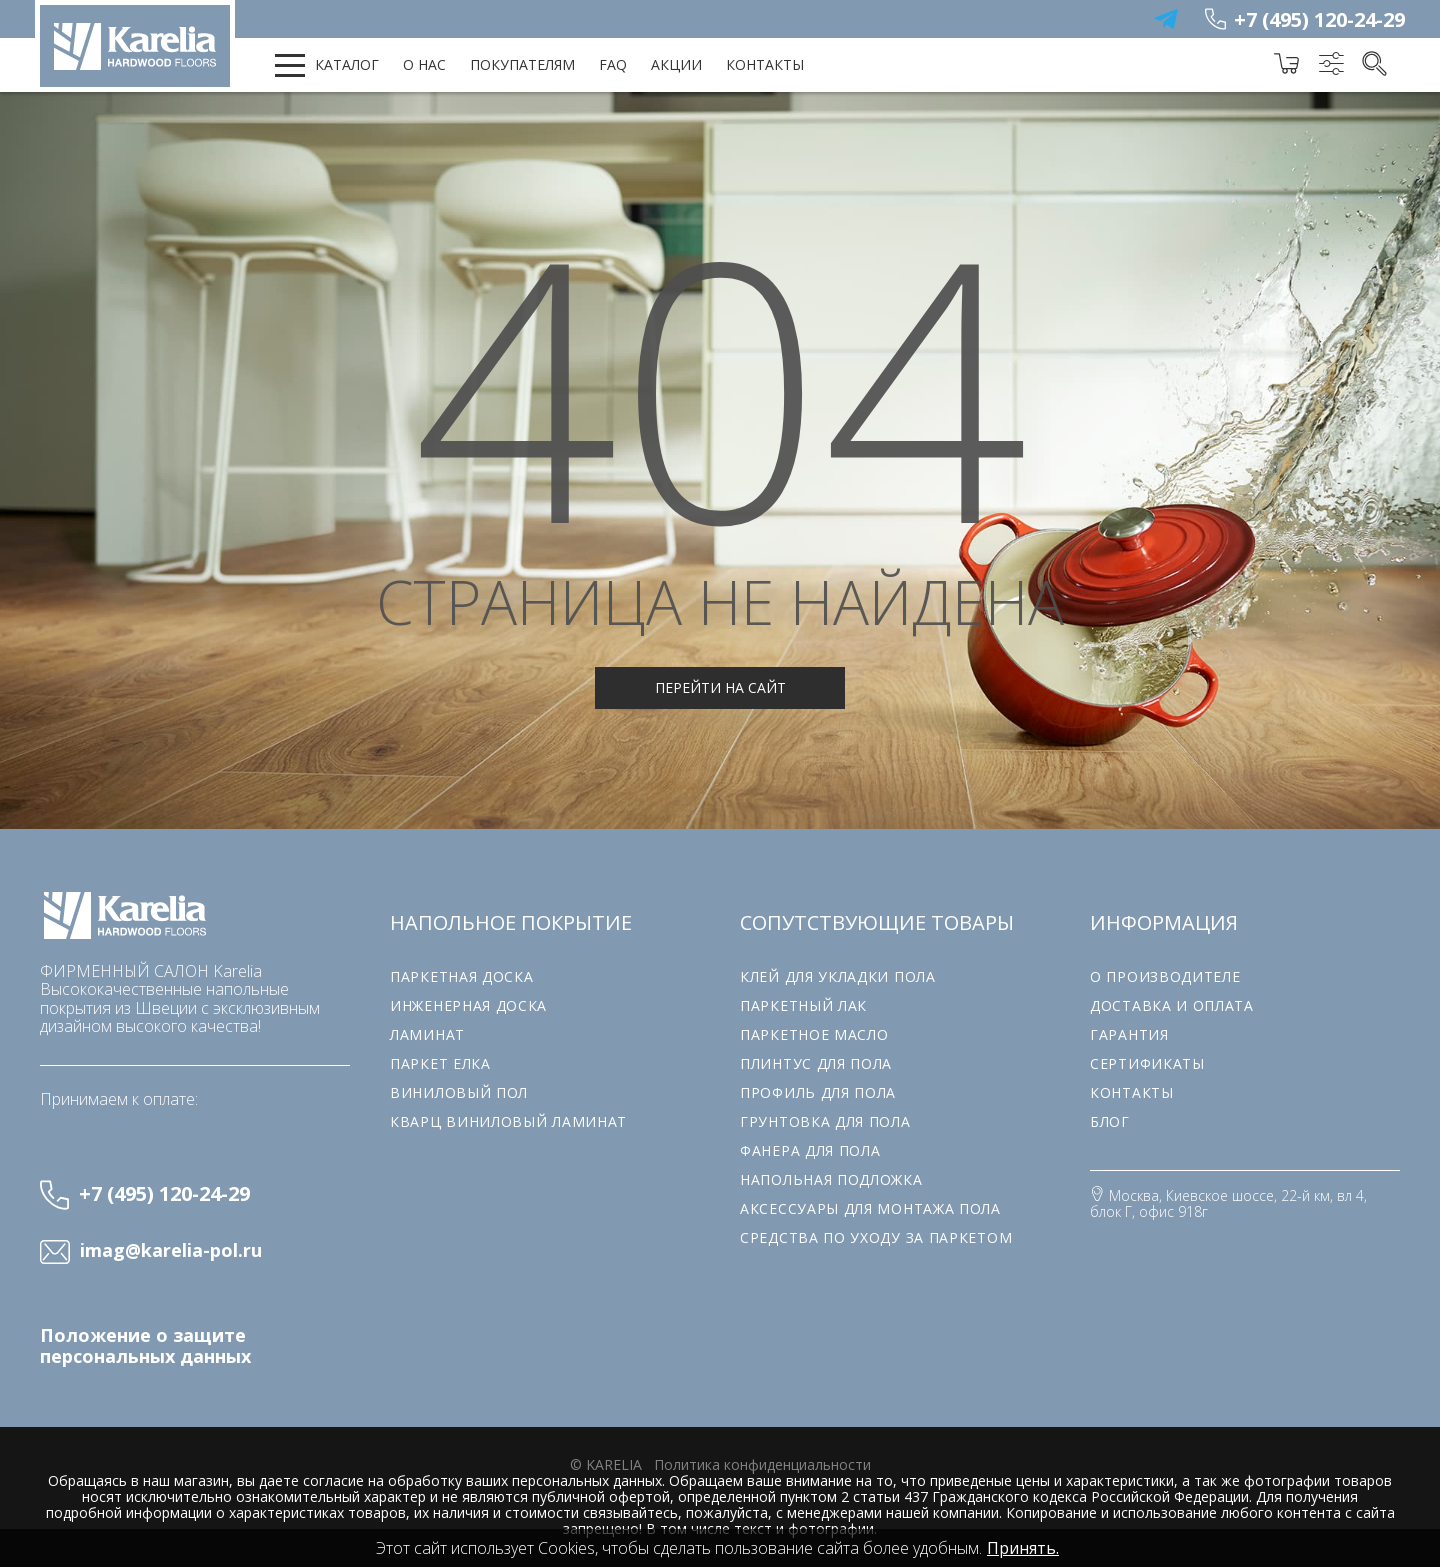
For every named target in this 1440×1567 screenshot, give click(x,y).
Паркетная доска (462, 976)
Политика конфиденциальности (762, 1464)
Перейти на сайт (720, 687)
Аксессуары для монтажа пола (870, 1208)
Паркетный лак (803, 1005)
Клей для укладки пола (838, 976)
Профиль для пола (818, 1092)
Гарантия (1129, 1034)
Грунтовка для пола (825, 1121)
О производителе (1165, 976)
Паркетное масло (814, 1034)
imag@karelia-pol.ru (171, 1251)
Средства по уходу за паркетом (876, 1237)
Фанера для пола (810, 1150)
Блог (1110, 1121)
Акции (676, 64)
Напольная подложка (831, 1179)
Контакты (765, 64)
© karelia (606, 1464)
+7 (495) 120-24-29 (1319, 19)
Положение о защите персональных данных (145, 1346)
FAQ (613, 64)
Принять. (1023, 1548)
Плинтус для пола (816, 1063)
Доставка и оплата (1172, 1005)
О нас (424, 64)
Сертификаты (1147, 1063)
